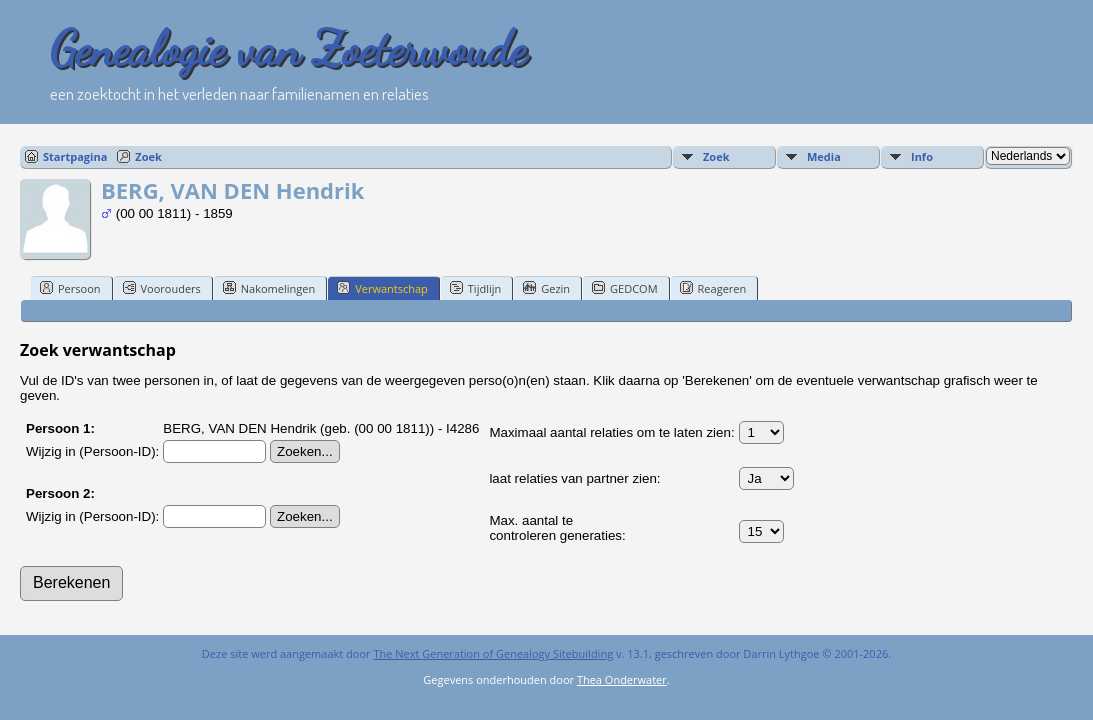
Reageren (713, 288)
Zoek (148, 156)
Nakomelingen (269, 288)
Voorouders (162, 288)
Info (922, 156)
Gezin (546, 288)
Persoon (70, 288)
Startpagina (75, 156)
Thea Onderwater (622, 679)
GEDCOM (624, 288)
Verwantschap (382, 288)
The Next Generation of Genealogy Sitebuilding (493, 653)
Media (824, 156)
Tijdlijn (475, 288)
